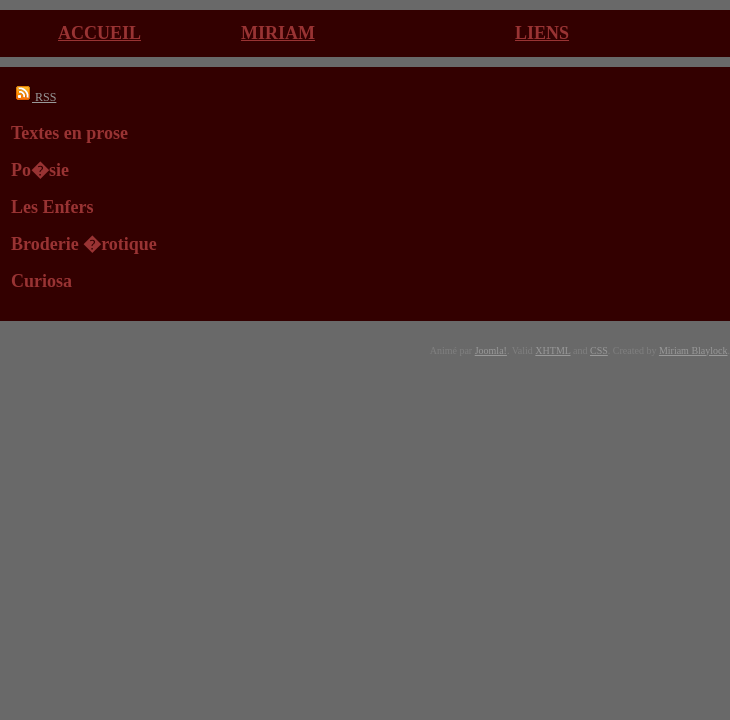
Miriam (278, 33)
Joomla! (491, 350)
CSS (599, 350)
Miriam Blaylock (693, 350)
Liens (542, 33)
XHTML (552, 350)
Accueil (99, 33)
